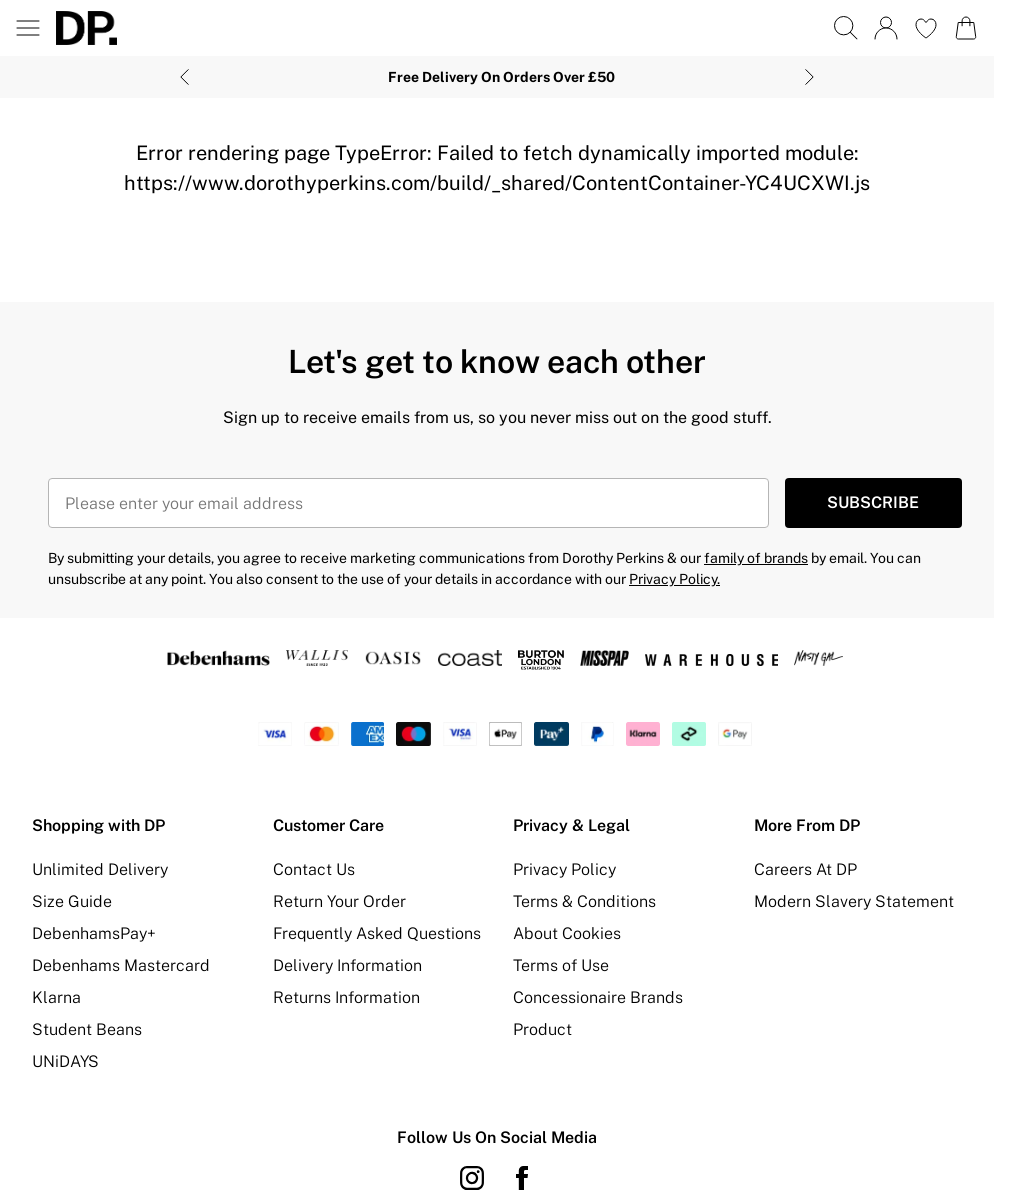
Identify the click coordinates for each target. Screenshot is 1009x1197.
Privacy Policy (564, 869)
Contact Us (314, 869)
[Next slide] (809, 77)
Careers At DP (805, 869)
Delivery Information (347, 965)
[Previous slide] (184, 77)
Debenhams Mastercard (121, 965)
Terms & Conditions (584, 901)
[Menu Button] (28, 28)
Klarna (56, 997)
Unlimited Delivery (100, 869)
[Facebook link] (522, 1178)
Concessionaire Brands (598, 997)
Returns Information (346, 997)
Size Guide (72, 901)
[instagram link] (472, 1178)
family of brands (756, 558)
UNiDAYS (65, 1061)
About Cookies (567, 933)
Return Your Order (339, 901)
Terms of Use (561, 965)
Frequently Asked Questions (377, 933)
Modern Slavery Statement (854, 901)
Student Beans (87, 1029)
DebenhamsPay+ (94, 933)
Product (542, 1029)
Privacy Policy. (674, 579)
